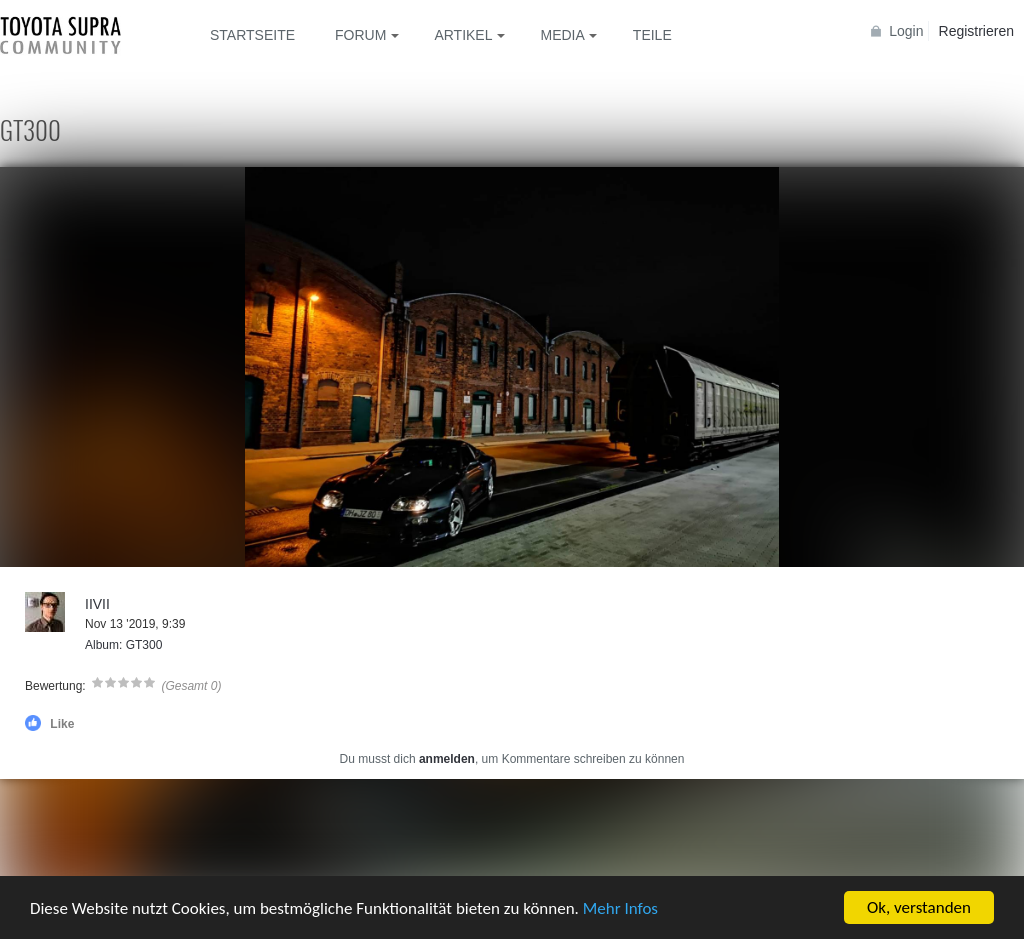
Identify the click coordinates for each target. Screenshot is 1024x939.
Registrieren (976, 31)
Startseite (252, 35)
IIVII (97, 604)
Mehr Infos (620, 909)
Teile (652, 35)
